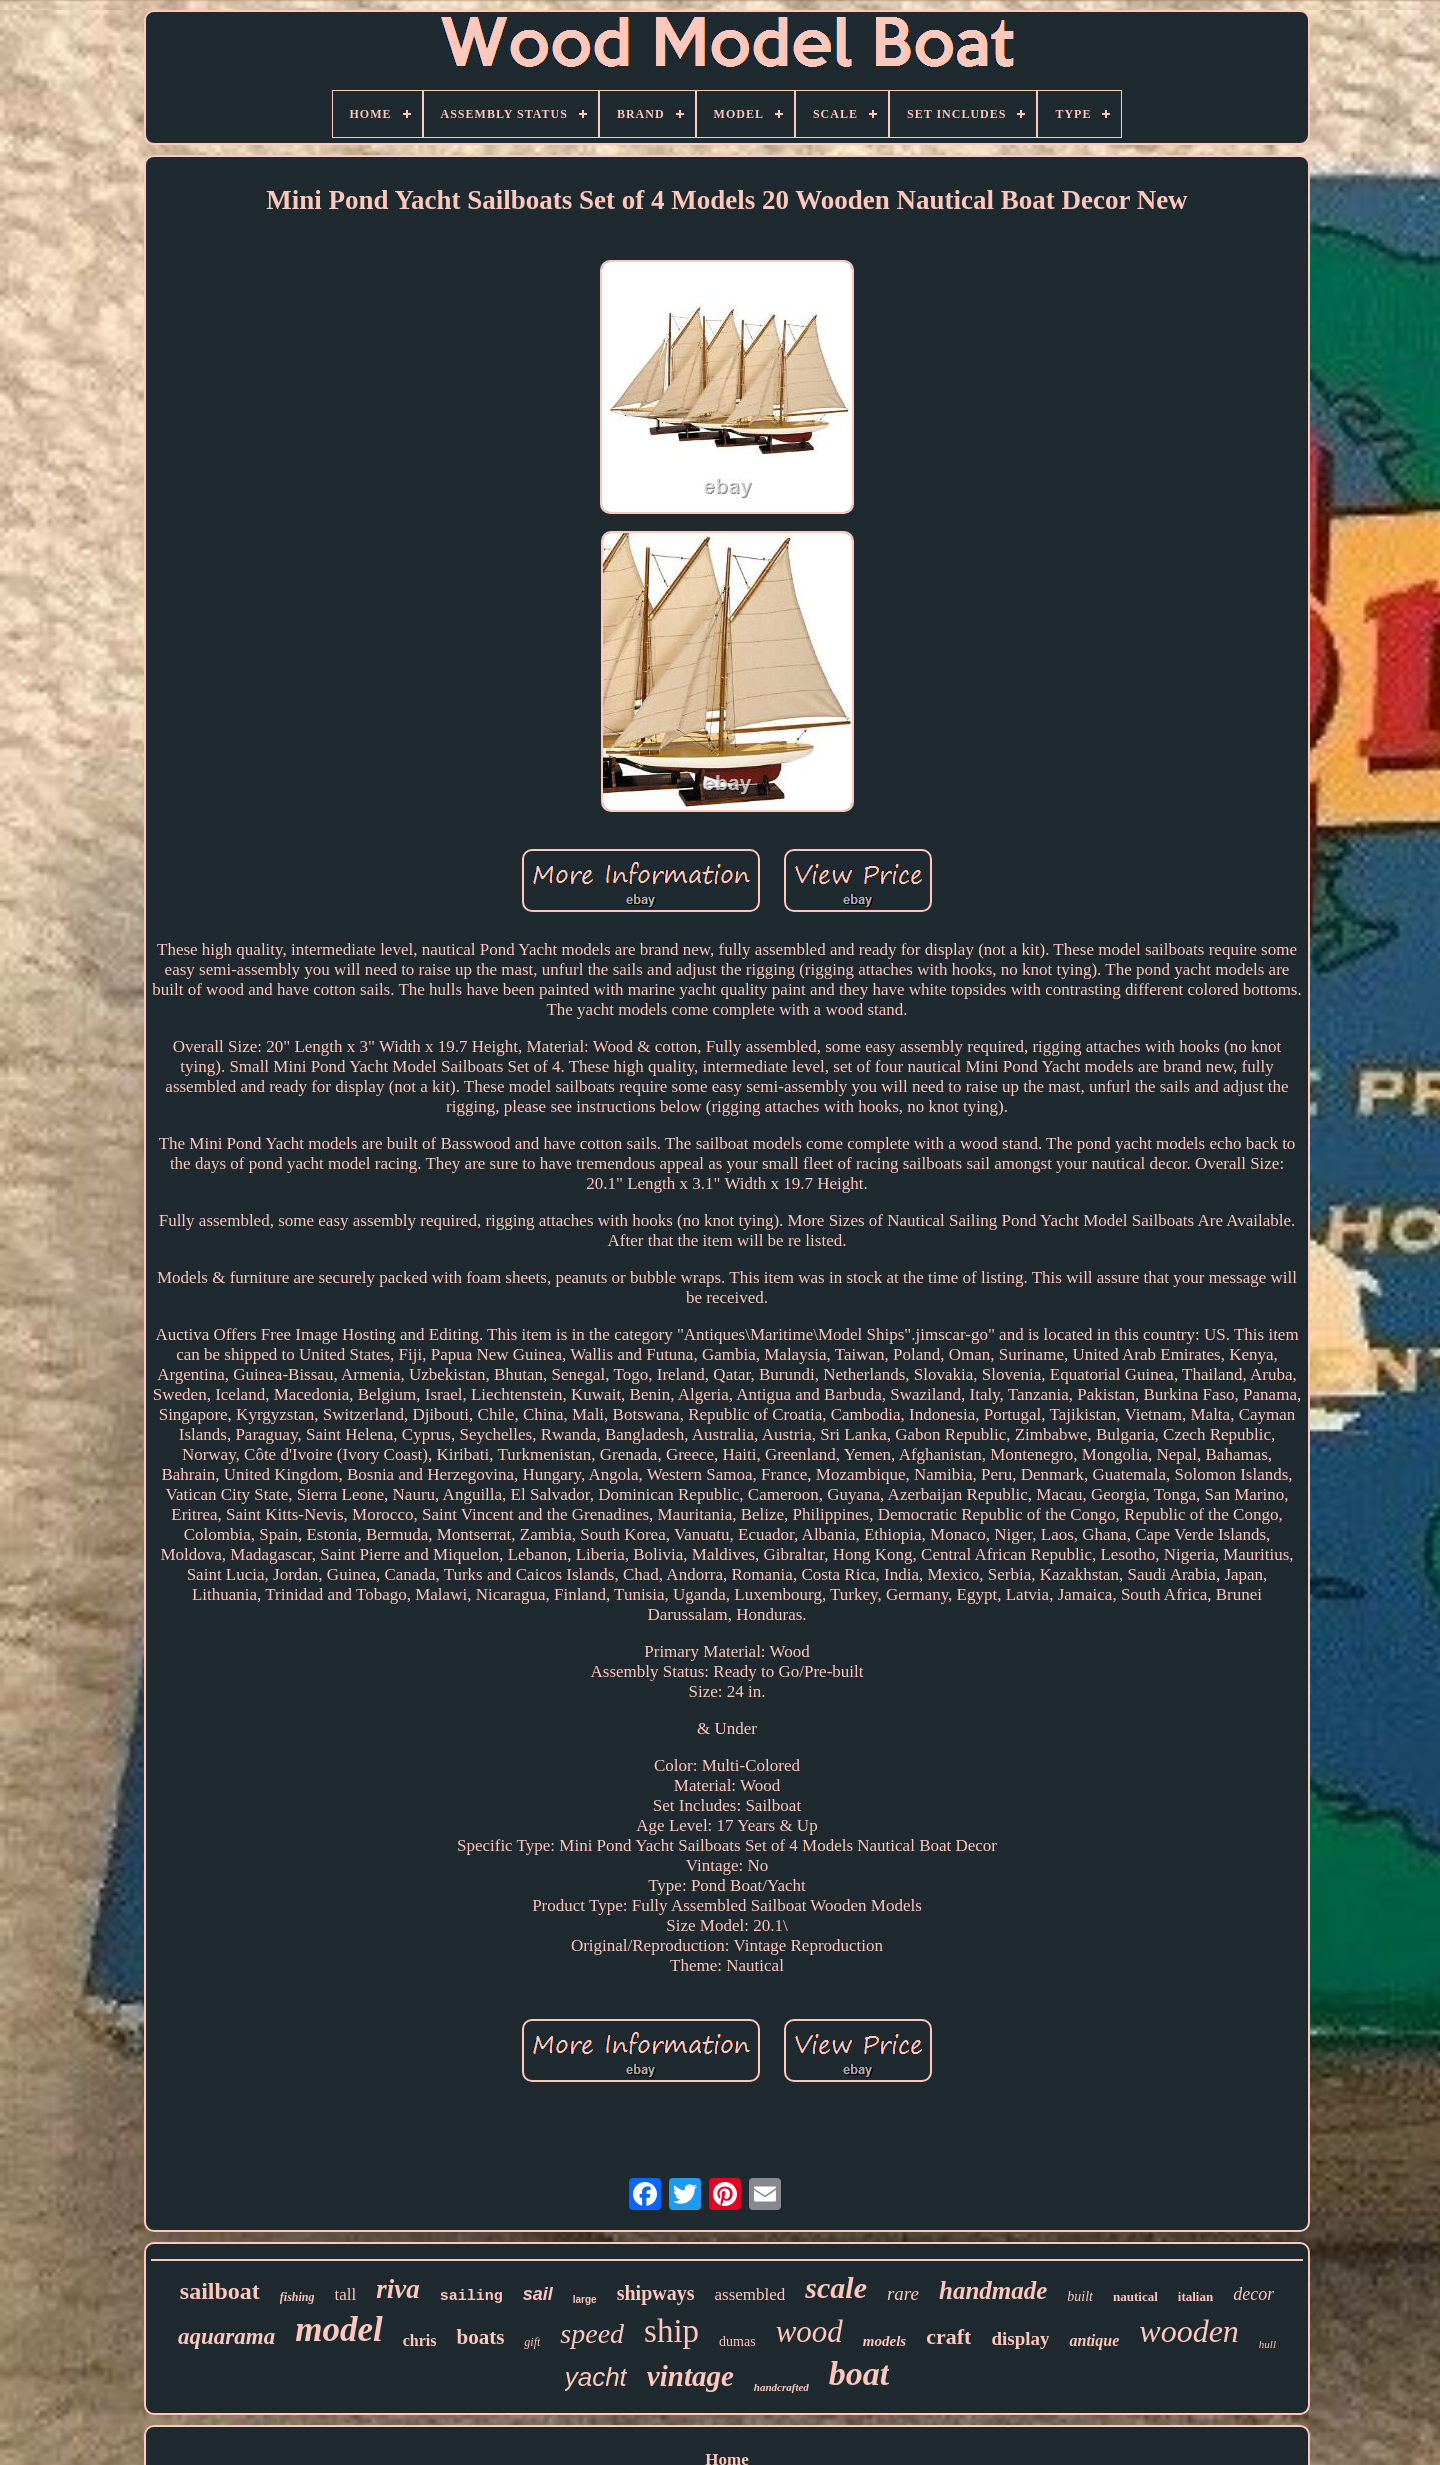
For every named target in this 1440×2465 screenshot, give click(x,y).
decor (1253, 2294)
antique (1094, 2340)
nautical (1135, 2296)
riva (398, 2289)
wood (809, 2331)
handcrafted (781, 2387)
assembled (749, 2294)
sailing (471, 2296)
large (585, 2299)
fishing (297, 2297)
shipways (656, 2293)
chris (420, 2340)
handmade (993, 2290)
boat (859, 2373)
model (338, 2329)
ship (671, 2331)
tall (346, 2294)
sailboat (220, 2291)
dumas (737, 2341)
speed (592, 2333)
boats (480, 2337)
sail (538, 2294)
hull (1267, 2344)
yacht (596, 2377)
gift (532, 2342)
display (1020, 2338)
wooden (1189, 2331)
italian (1195, 2296)
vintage (690, 2376)
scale (836, 2287)
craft (948, 2336)
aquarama (226, 2336)
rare (903, 2293)
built (1080, 2296)
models (884, 2341)
